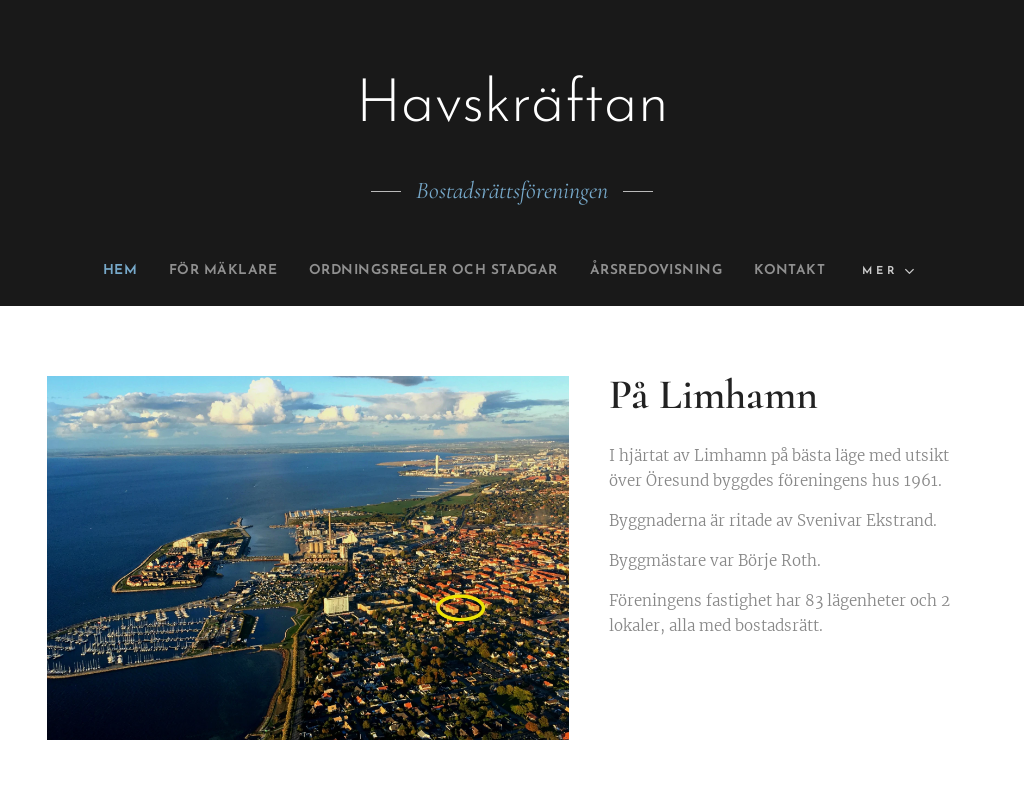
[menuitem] (82, 271)
